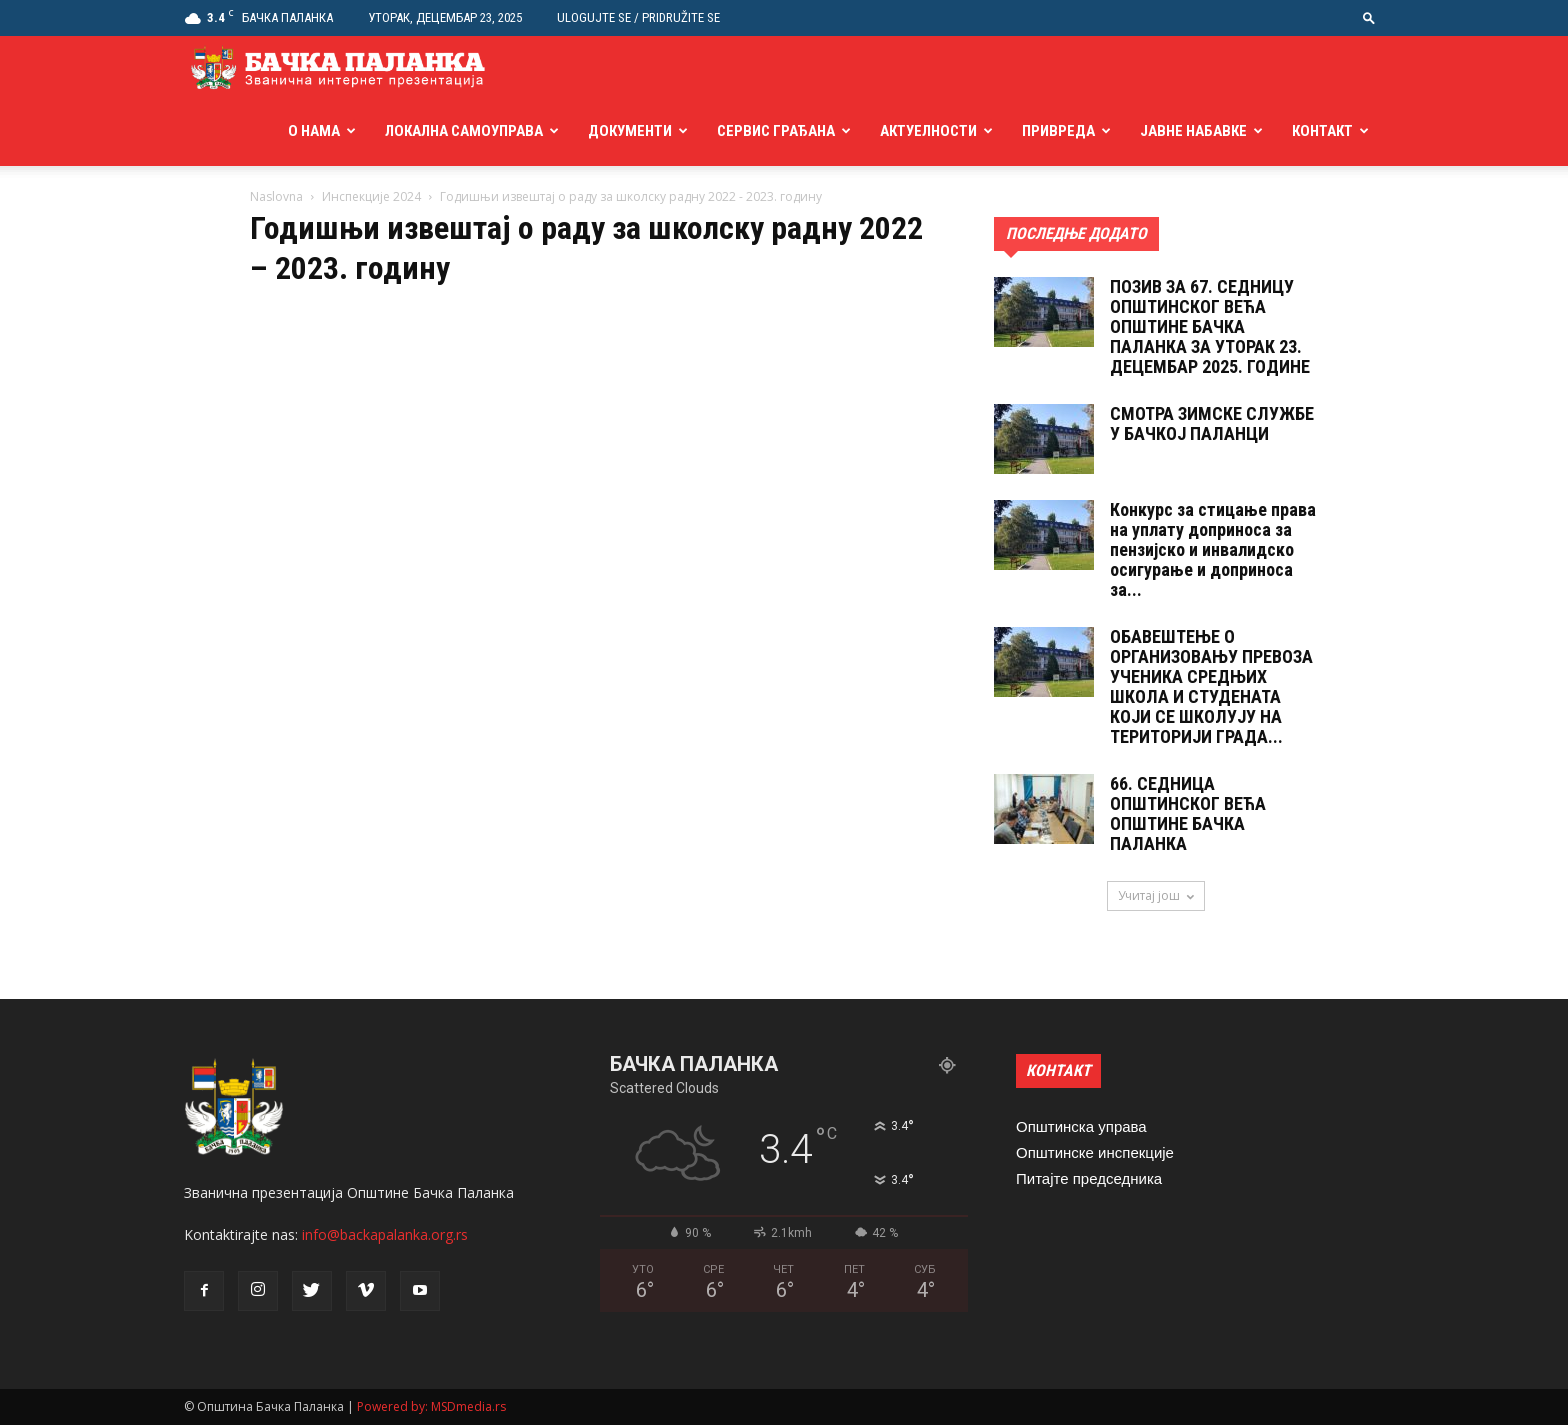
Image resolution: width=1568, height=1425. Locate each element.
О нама (314, 131)
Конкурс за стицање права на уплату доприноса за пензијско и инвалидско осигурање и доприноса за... (1213, 549)
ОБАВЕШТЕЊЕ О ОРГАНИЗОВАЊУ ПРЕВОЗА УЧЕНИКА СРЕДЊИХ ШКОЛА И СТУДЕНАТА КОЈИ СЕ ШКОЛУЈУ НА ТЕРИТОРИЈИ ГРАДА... (1211, 686)
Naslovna (276, 196)
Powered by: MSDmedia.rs (431, 1406)
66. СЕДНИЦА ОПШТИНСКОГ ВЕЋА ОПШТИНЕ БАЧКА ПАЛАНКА (1188, 813)
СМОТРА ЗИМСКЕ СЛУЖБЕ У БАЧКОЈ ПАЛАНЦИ (1212, 423)
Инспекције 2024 (371, 196)
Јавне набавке (1193, 131)
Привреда (1058, 131)
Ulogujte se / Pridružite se (638, 17)
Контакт (1322, 131)
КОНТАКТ (1058, 1070)
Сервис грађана (776, 131)
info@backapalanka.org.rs (385, 1234)
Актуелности (928, 131)
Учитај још (1156, 895)
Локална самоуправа (464, 131)
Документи (630, 131)
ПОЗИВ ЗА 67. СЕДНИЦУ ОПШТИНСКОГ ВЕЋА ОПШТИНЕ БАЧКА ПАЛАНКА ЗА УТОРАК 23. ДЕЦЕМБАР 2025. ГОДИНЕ (1210, 326)
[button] (1369, 17)
